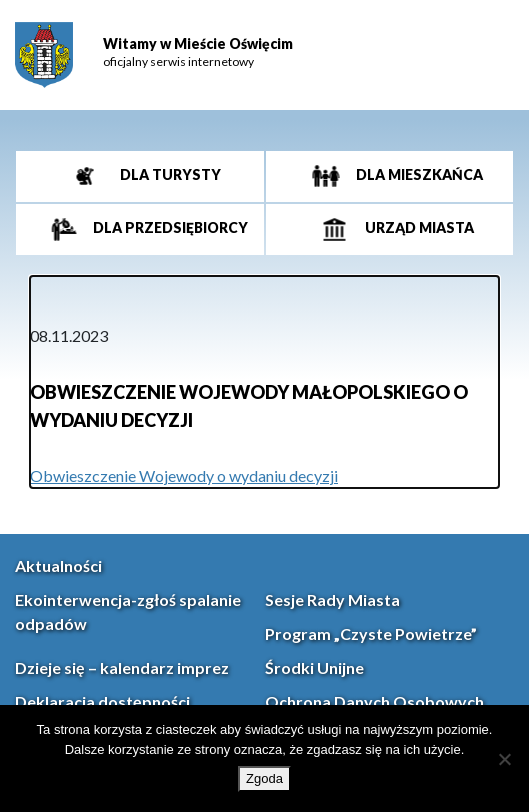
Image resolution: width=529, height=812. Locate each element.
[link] (44, 55)
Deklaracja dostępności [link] (102, 701)
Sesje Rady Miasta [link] (332, 599)
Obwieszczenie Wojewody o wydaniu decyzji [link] (184, 475)
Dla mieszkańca (418, 174)
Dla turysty (169, 174)
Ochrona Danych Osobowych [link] (374, 701)
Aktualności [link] (58, 565)
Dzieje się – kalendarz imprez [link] (122, 667)
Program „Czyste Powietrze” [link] (371, 633)
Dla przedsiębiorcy (169, 227)
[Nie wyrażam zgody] (504, 759)
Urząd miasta (418, 227)
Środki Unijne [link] (314, 667)
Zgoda (264, 778)
